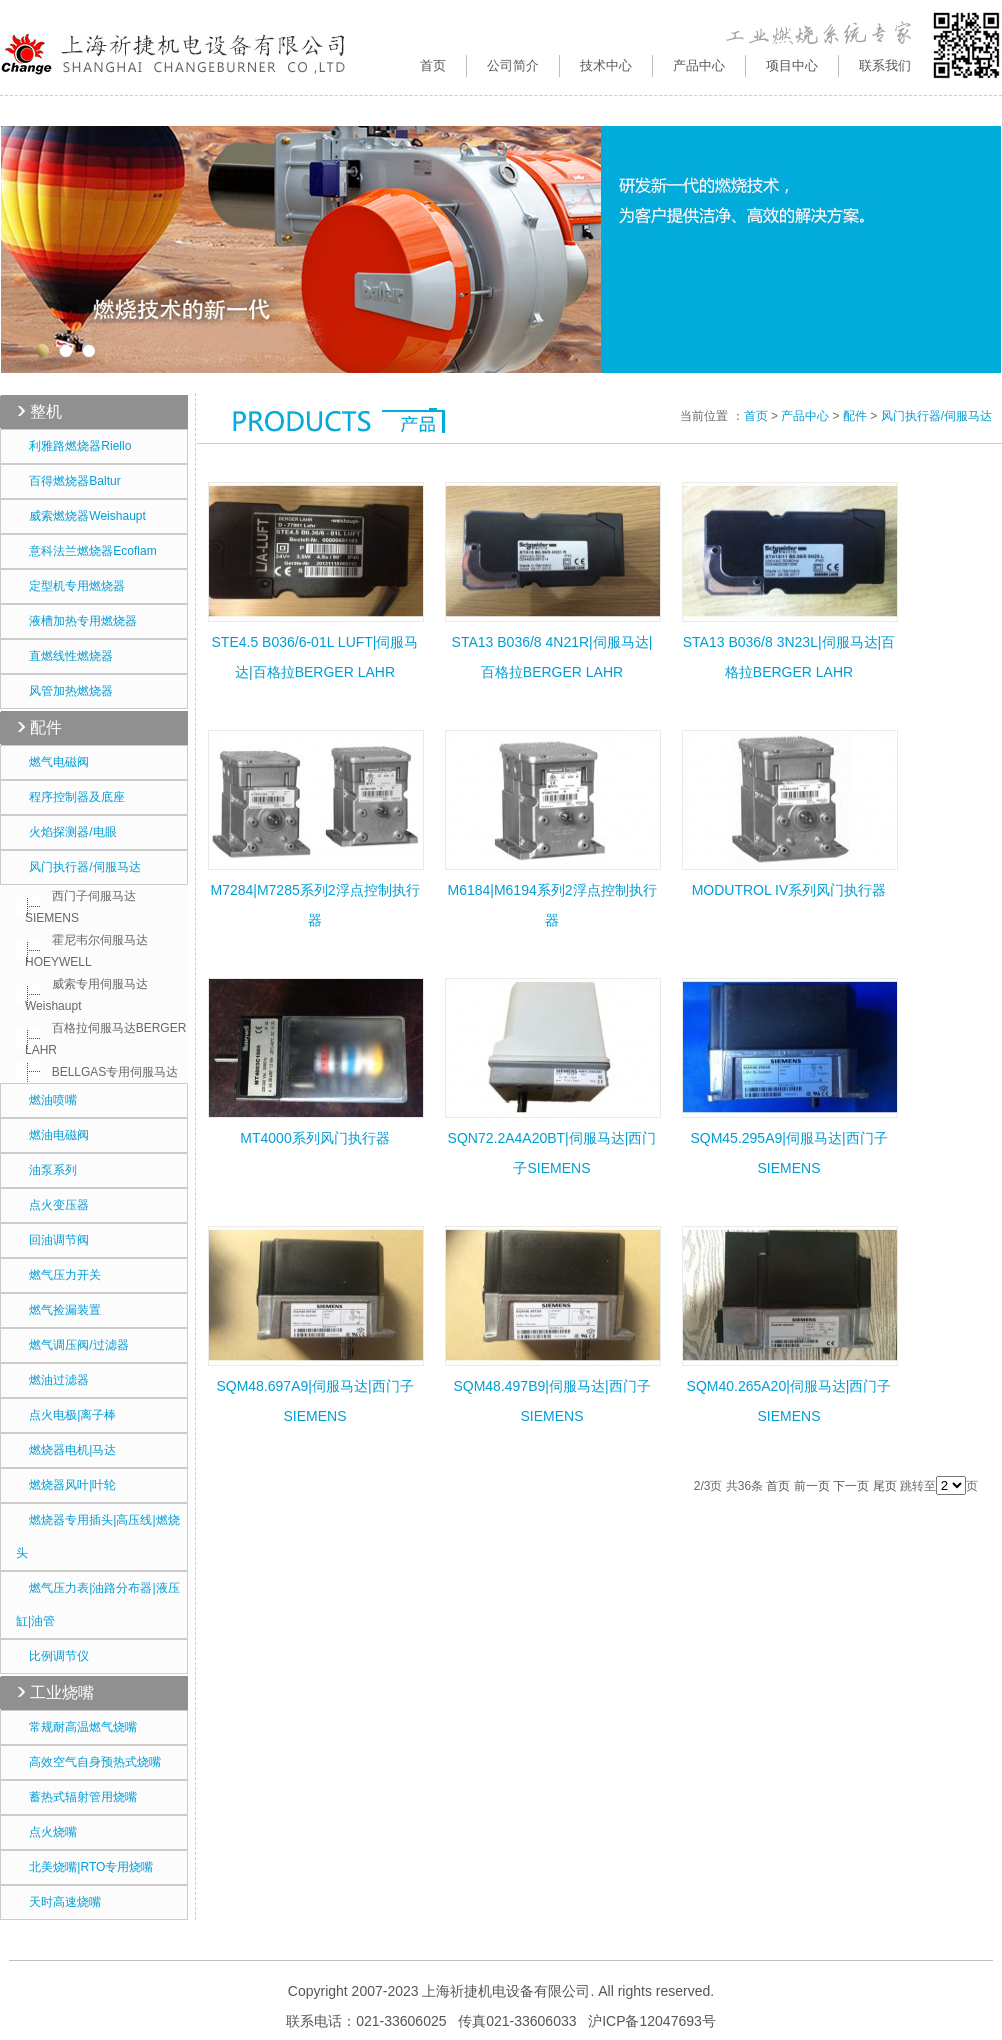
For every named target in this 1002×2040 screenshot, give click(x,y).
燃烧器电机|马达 (66, 1450)
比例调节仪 (52, 1656)
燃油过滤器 (52, 1380)
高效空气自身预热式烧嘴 (88, 1762)
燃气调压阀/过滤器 (72, 1345)
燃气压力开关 (58, 1275)
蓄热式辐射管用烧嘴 (76, 1797)
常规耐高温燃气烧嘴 (76, 1727)
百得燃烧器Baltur (68, 481)
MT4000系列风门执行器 (314, 1138)
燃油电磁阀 (52, 1135)
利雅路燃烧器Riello (73, 446)
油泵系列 (46, 1170)
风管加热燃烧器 (64, 691)
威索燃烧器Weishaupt (81, 516)
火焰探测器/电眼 (66, 832)
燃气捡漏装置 (58, 1310)
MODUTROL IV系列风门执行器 (789, 890)
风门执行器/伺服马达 (78, 867)
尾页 (885, 1486)
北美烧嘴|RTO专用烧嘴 (84, 1867)
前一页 (812, 1486)
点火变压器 (52, 1205)
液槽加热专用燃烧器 (76, 621)
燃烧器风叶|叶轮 (66, 1485)
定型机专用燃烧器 (70, 586)
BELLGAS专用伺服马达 (101, 1072)
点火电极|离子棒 (66, 1415)
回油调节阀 (52, 1240)
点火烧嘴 (46, 1832)
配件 (46, 727)
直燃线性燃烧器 (64, 656)
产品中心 (805, 416)
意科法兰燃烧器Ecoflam (86, 551)
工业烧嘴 (62, 1692)
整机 (46, 411)
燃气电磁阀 (52, 762)
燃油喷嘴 (46, 1100)
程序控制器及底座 (70, 797)
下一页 (851, 1486)
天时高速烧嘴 (58, 1902)
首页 (433, 65)
